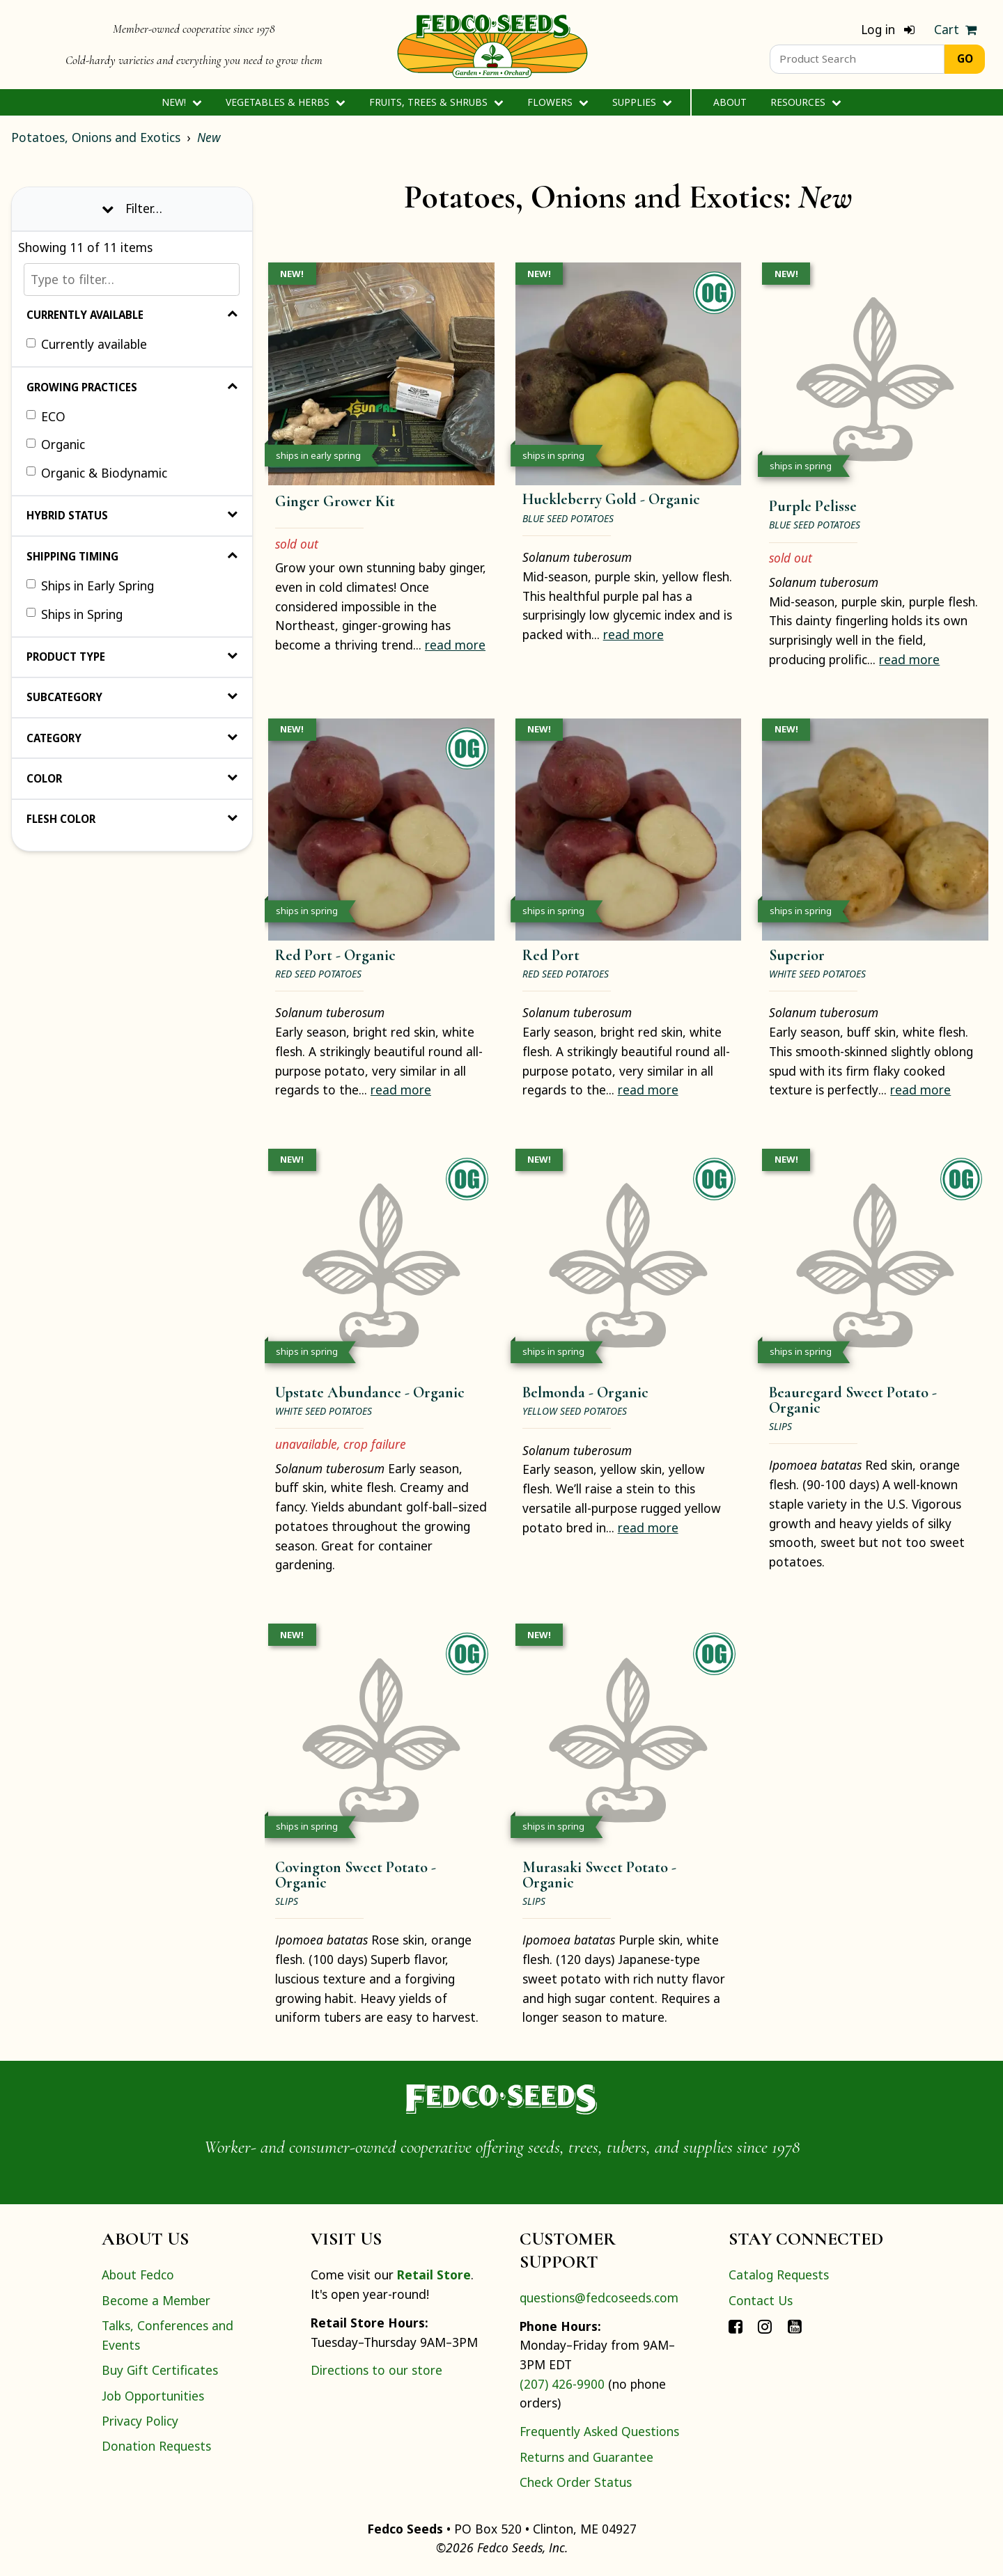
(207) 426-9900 (562, 2383)
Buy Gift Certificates (160, 2370)
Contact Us (761, 2300)
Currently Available (132, 315)
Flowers (557, 102)
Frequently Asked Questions (599, 2431)
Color (132, 778)
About (730, 102)
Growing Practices (132, 387)
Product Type (132, 656)
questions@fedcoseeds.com (599, 2297)
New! (181, 102)
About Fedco (138, 2274)
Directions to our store (376, 2370)
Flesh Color (132, 819)
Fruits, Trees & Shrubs (436, 102)
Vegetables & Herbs (285, 102)
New (209, 137)
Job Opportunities (153, 2395)
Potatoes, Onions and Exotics (95, 137)
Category (132, 738)
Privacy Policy (140, 2420)
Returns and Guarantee (586, 2457)
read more (455, 644)
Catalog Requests (779, 2274)
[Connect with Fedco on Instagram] (765, 2325)
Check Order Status (576, 2482)
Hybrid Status (132, 515)
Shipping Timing (132, 556)
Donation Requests (156, 2445)
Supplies (641, 102)
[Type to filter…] (132, 279)
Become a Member (156, 2300)
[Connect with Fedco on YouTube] (795, 2325)
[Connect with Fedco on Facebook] (735, 2325)
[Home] (492, 44)
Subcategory (132, 697)
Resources (805, 102)
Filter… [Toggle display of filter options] (132, 208)
